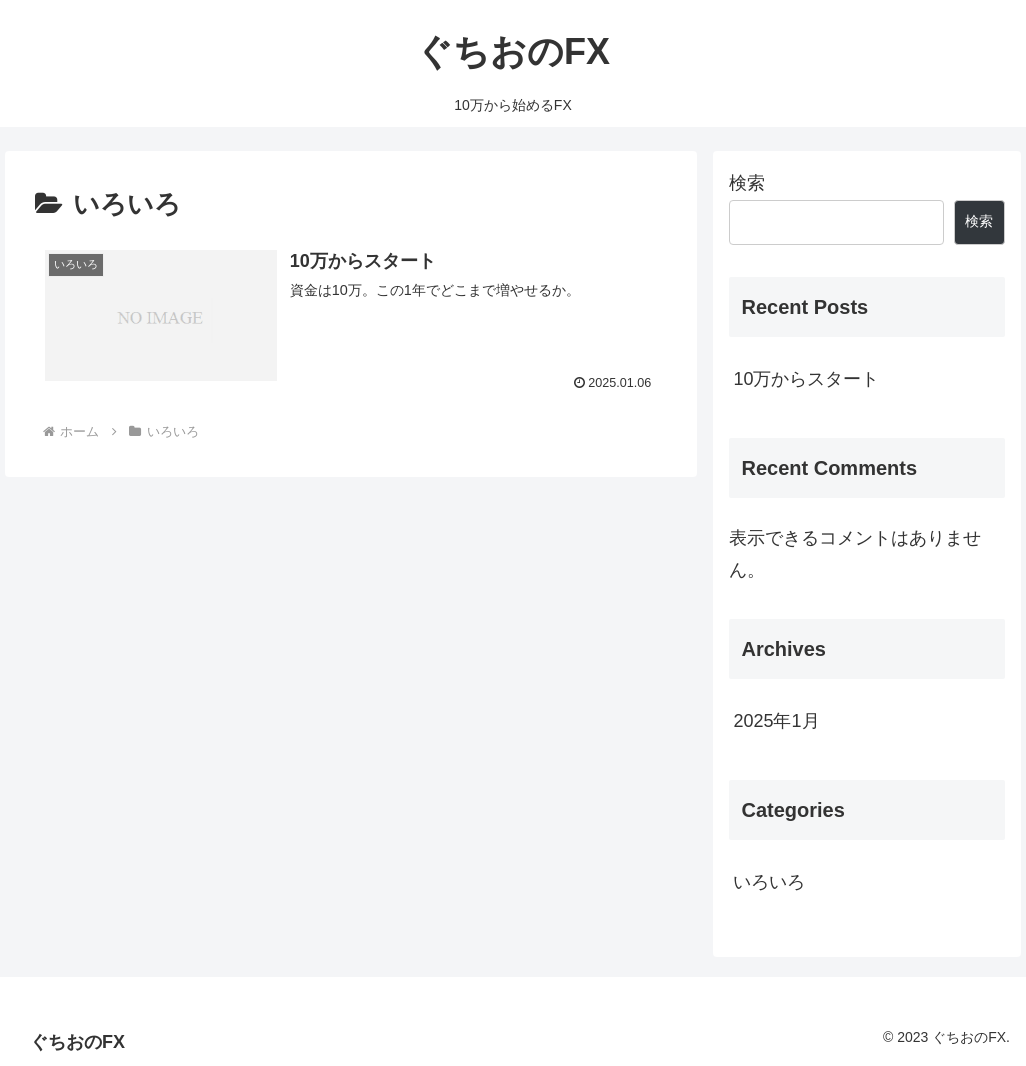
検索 (747, 183)
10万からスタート (806, 379)
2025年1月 (776, 721)
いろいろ (769, 882)
